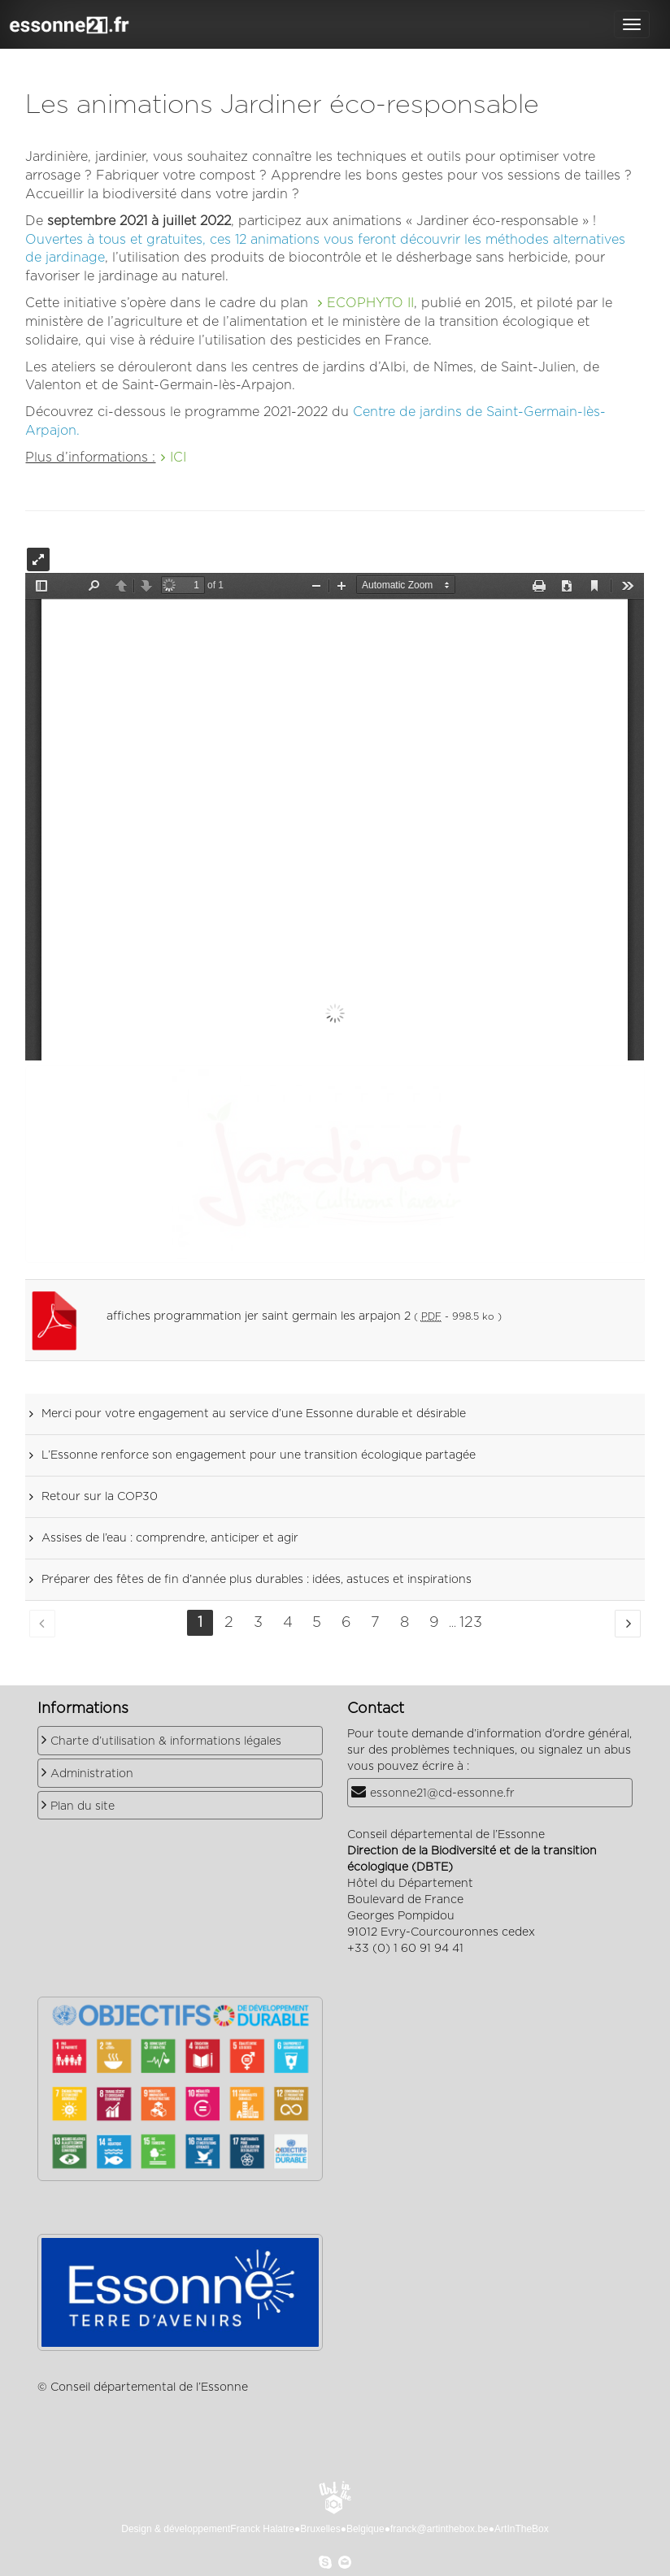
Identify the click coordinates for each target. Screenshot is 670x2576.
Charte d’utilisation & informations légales (165, 1741)
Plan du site (82, 1806)
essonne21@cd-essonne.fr (442, 1793)
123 (470, 1622)
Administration (91, 1774)
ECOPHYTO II (370, 303)
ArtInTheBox (521, 2529)
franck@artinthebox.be (439, 2529)
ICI (178, 457)
